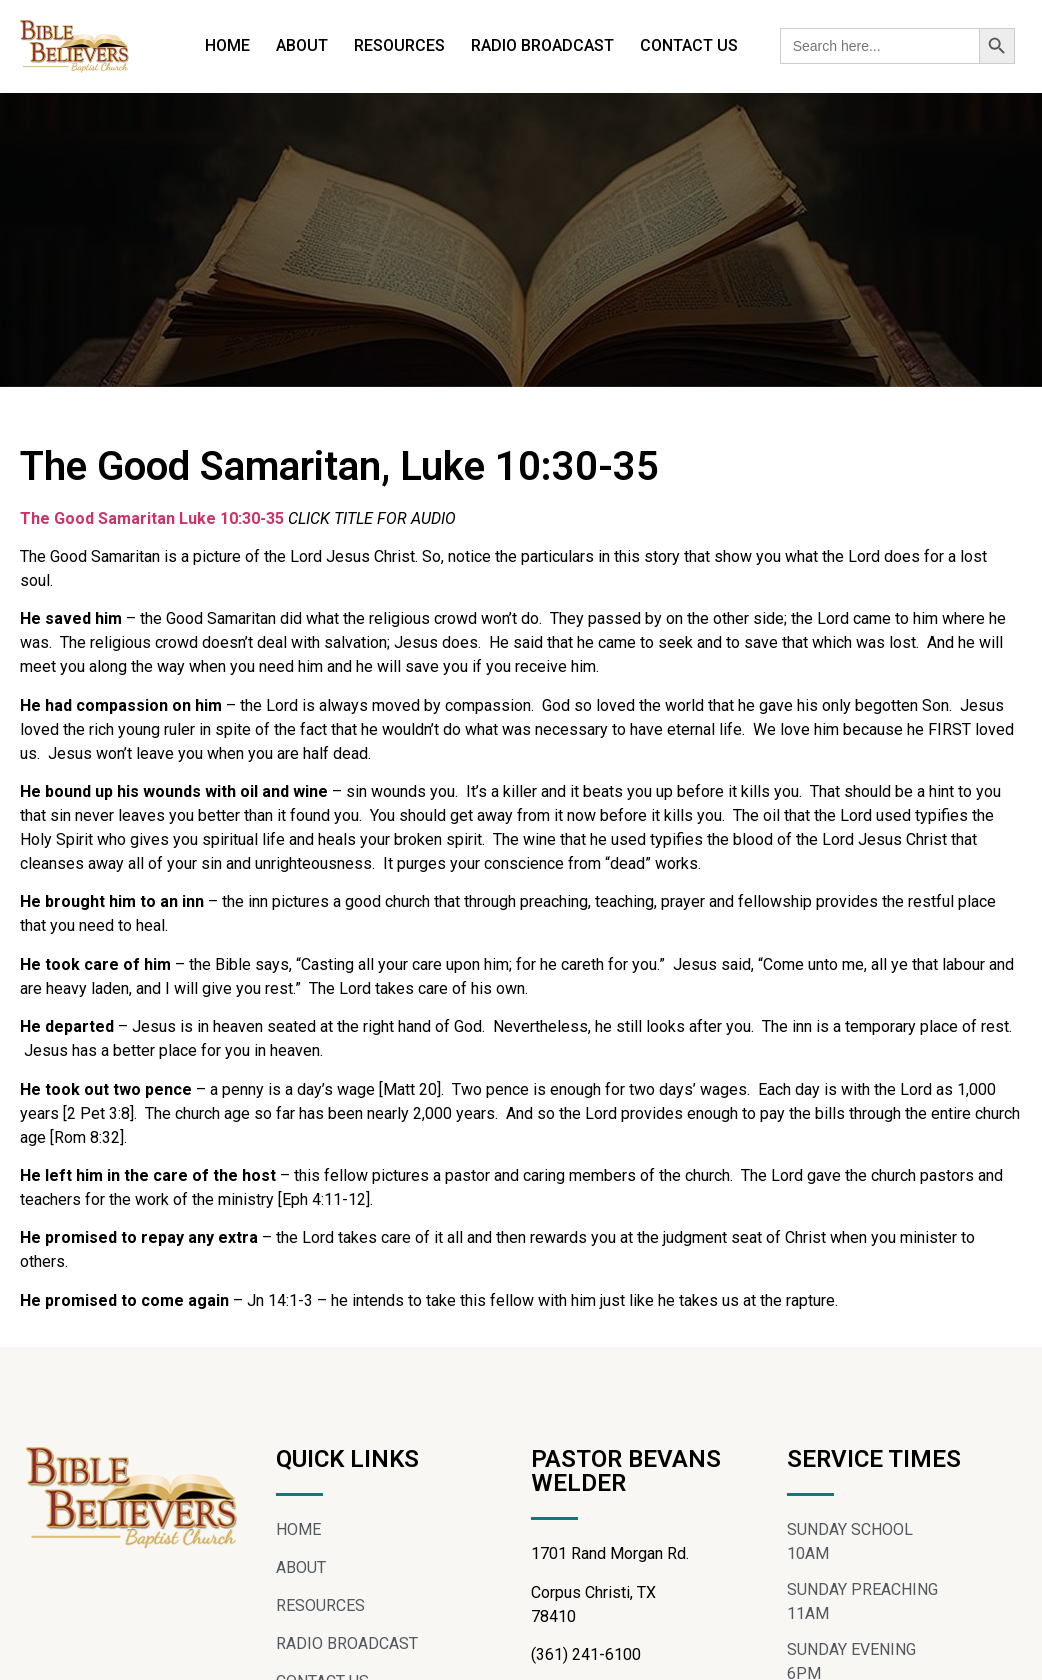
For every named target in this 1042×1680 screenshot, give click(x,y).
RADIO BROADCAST (542, 45)
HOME (227, 45)
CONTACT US (689, 45)
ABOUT (302, 45)
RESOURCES (399, 45)
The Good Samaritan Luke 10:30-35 (154, 518)
